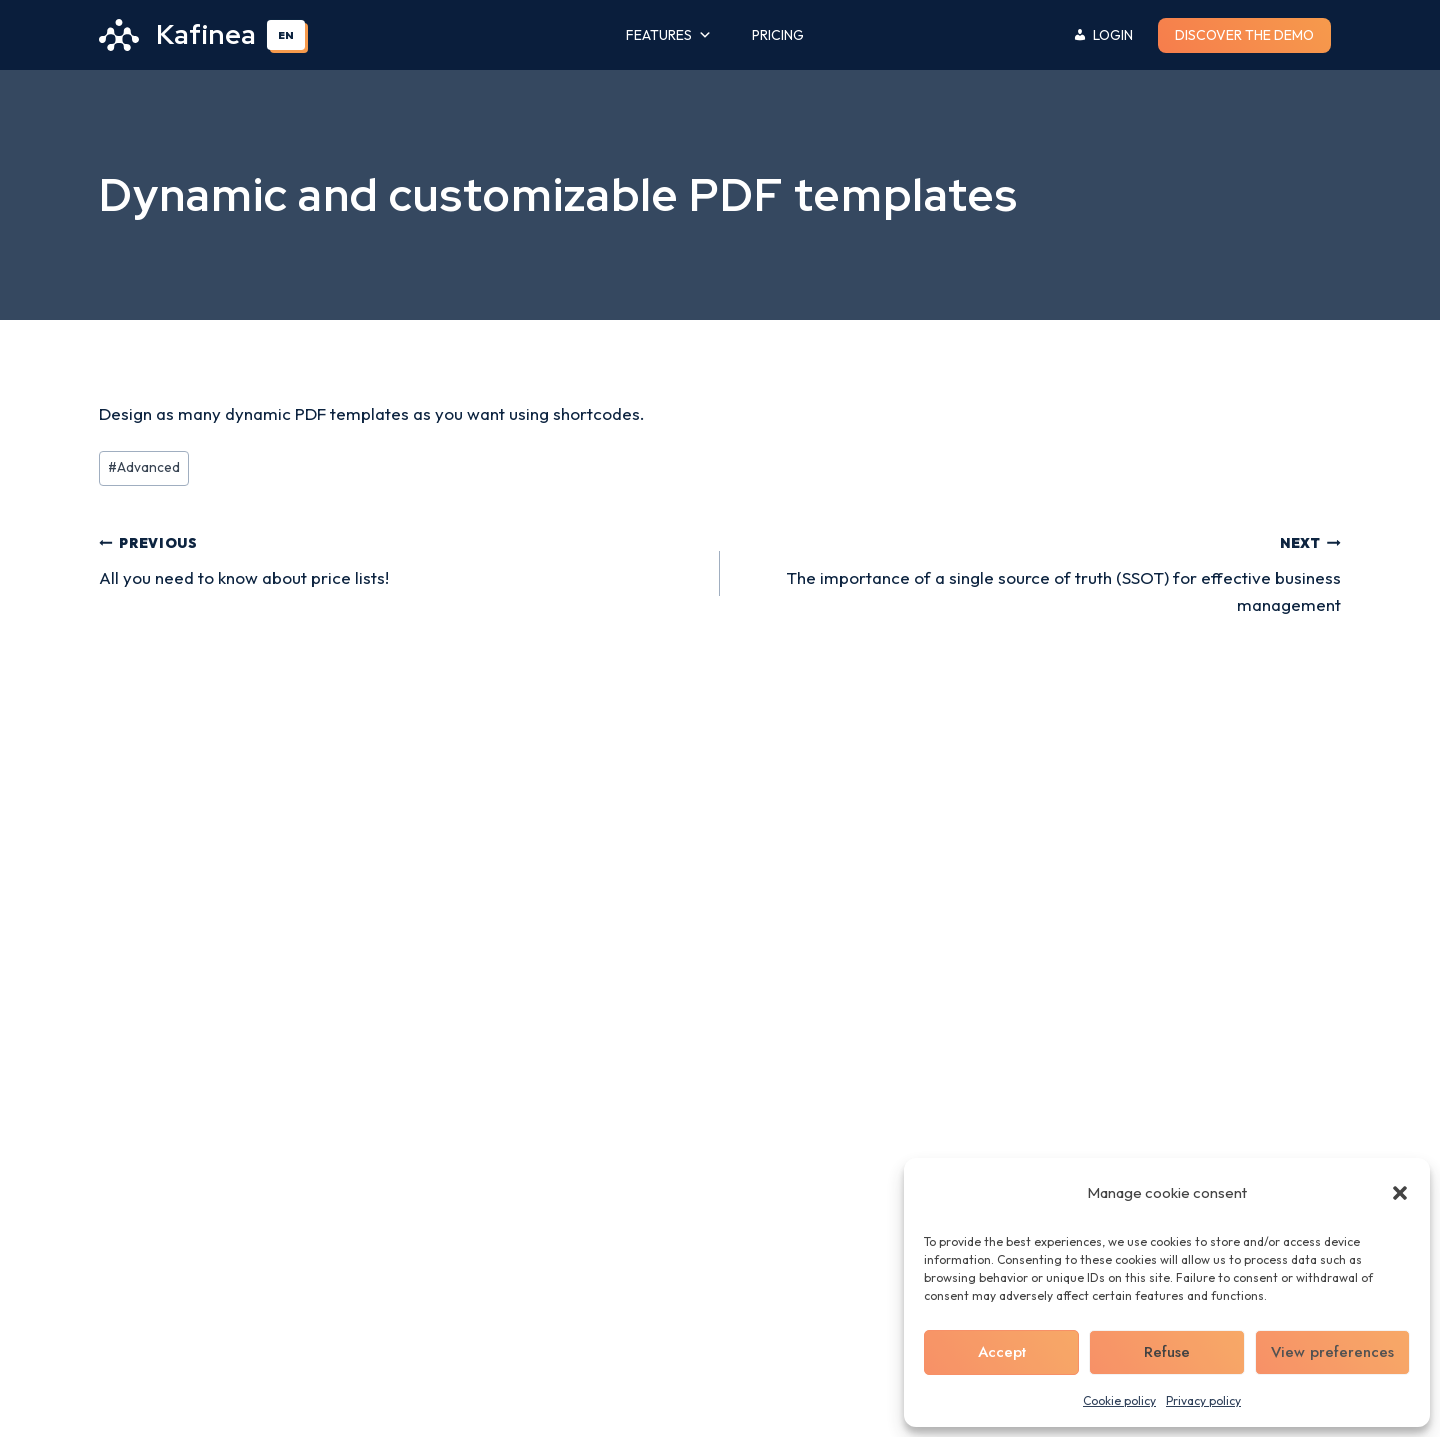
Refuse (1167, 1352)
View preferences (1332, 1352)
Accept (1002, 1352)
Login (1113, 35)
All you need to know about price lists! (401, 558)
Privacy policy (1203, 1400)
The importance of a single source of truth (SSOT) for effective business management (1039, 571)
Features (669, 35)
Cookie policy (1119, 1400)
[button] (1400, 1193)
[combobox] (286, 35)
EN (286, 35)
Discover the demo (1244, 35)
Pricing (778, 35)
